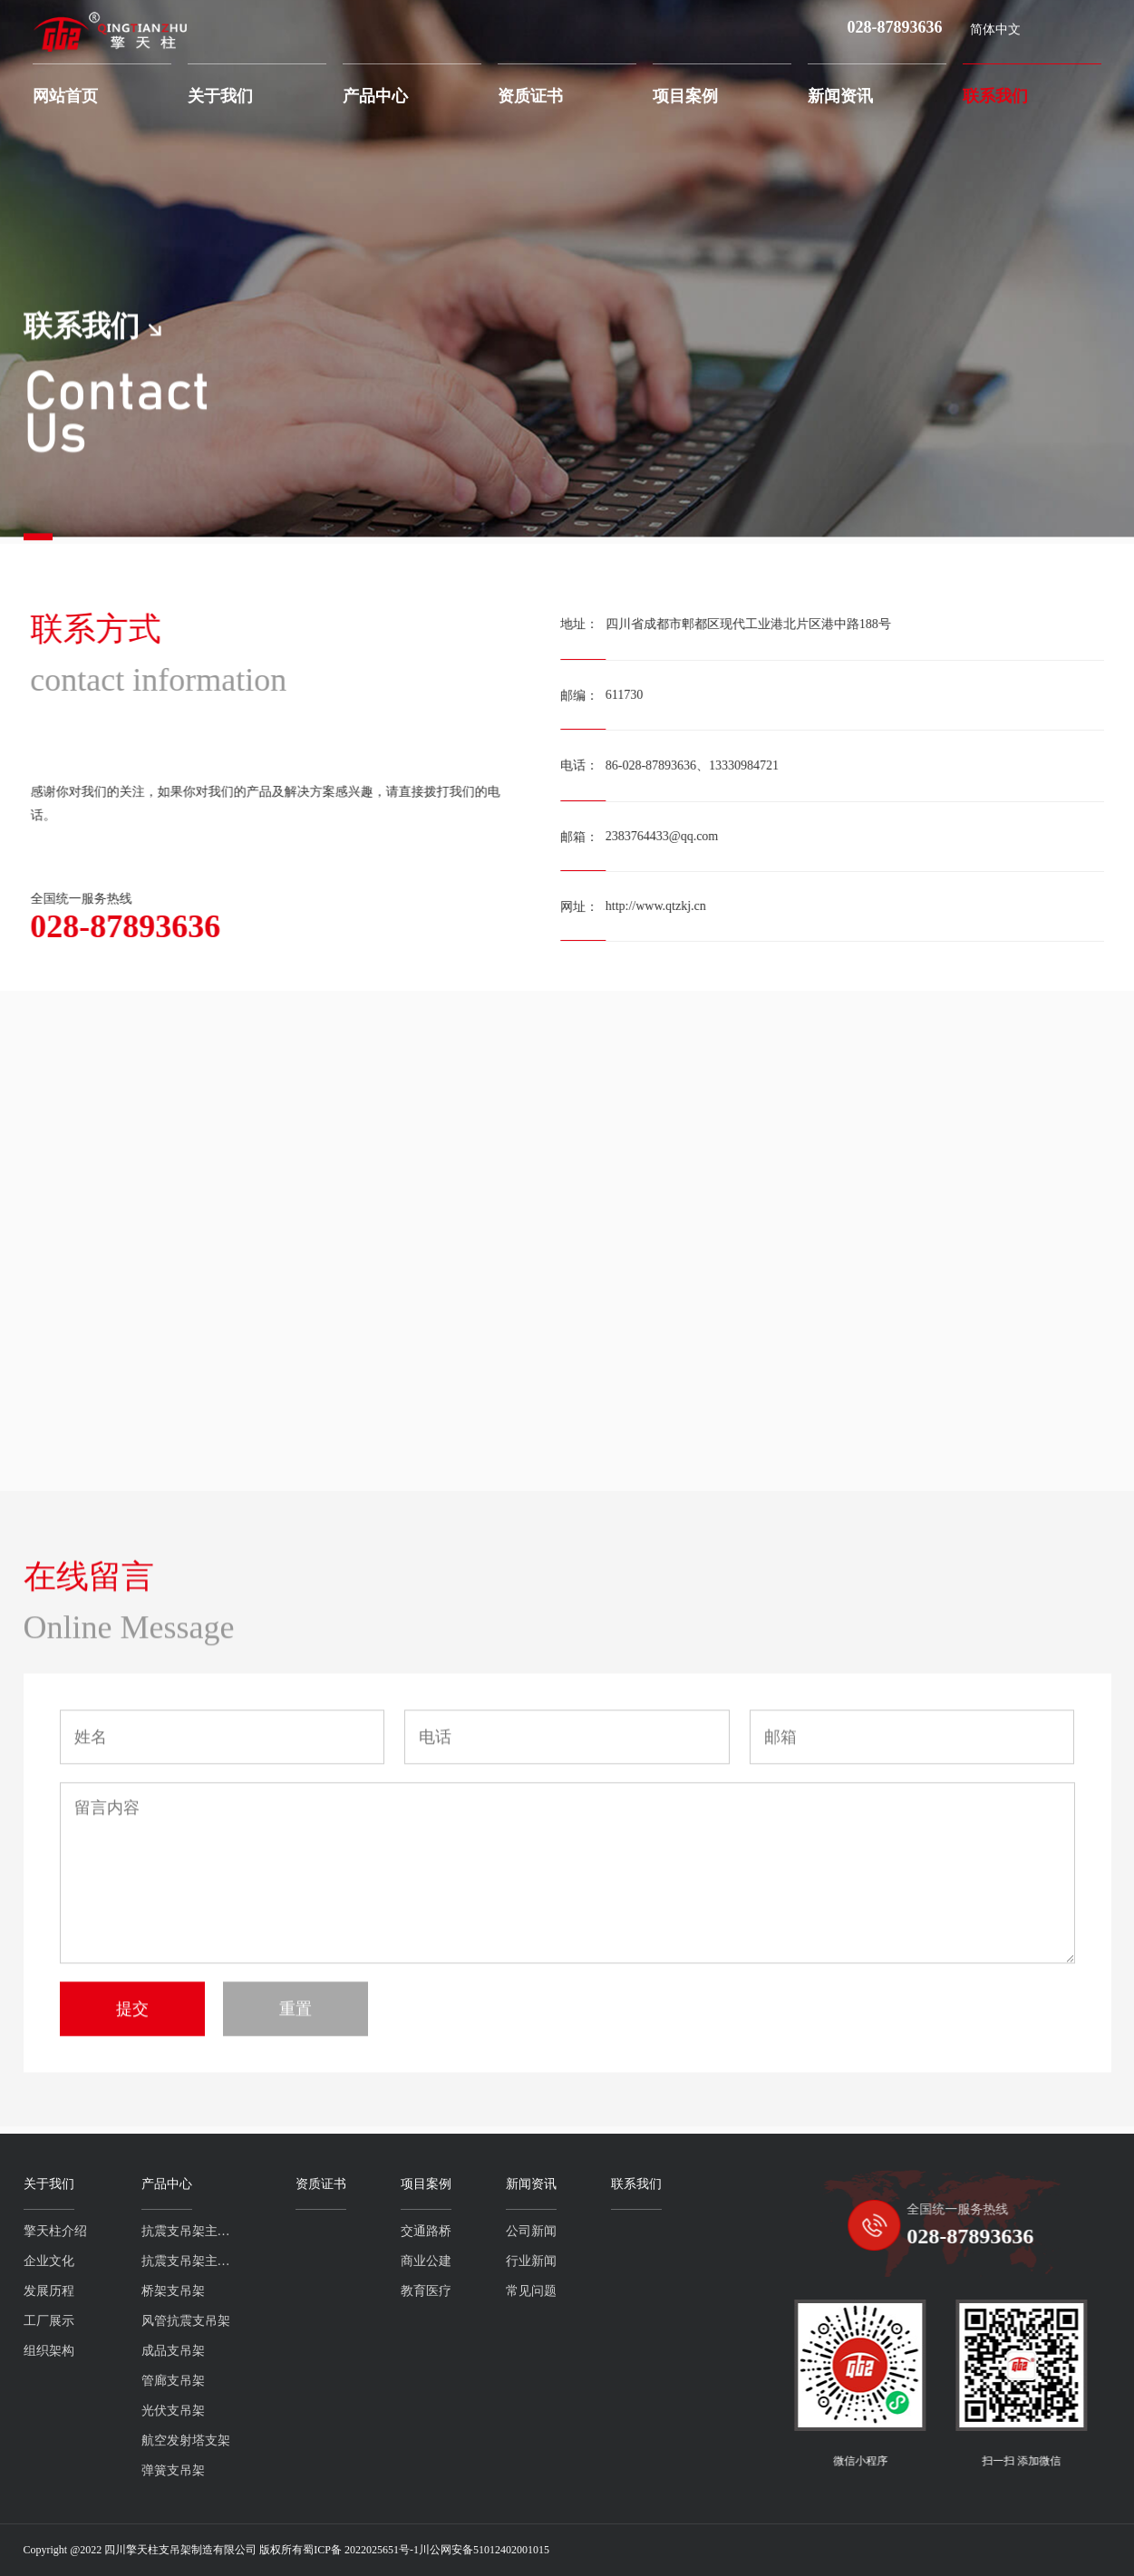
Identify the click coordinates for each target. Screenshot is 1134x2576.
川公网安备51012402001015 (484, 2549)
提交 (132, 2099)
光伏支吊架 (89, 2410)
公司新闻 (447, 2231)
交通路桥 (342, 2231)
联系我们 (995, 96)
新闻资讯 (840, 96)
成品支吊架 (89, 2351)
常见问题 (447, 2291)
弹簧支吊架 (89, 2470)
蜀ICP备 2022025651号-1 (361, 2549)
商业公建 (342, 2261)
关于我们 (220, 96)
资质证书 (530, 96)
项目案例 (685, 96)
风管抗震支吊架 (102, 2321)
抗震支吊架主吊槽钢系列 (108, 2261)
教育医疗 (342, 2291)
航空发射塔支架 (102, 2440)
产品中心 (375, 96)
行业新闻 (447, 2261)
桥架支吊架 (89, 2291)
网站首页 (65, 96)
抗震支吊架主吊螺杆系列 (108, 2231)
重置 (295, 2099)
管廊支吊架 (89, 2380)
